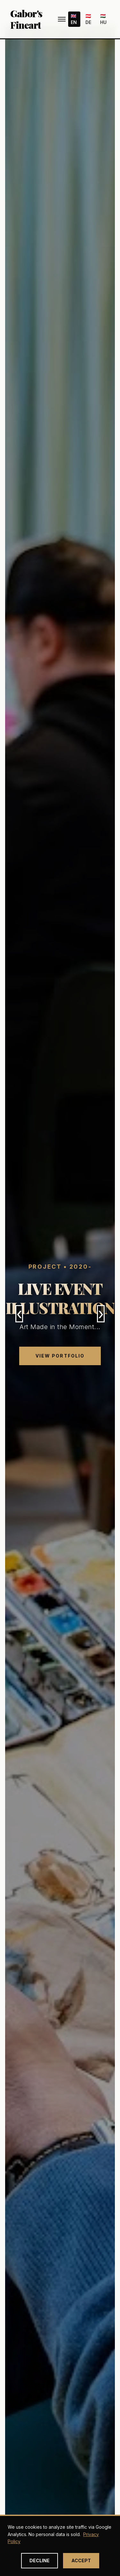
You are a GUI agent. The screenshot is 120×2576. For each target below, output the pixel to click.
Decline (39, 2560)
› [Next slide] (101, 1313)
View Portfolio (60, 1355)
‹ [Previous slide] (19, 1313)
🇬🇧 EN (74, 19)
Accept (81, 2560)
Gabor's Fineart (26, 19)
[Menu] (61, 19)
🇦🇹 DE (88, 19)
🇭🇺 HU (103, 19)
